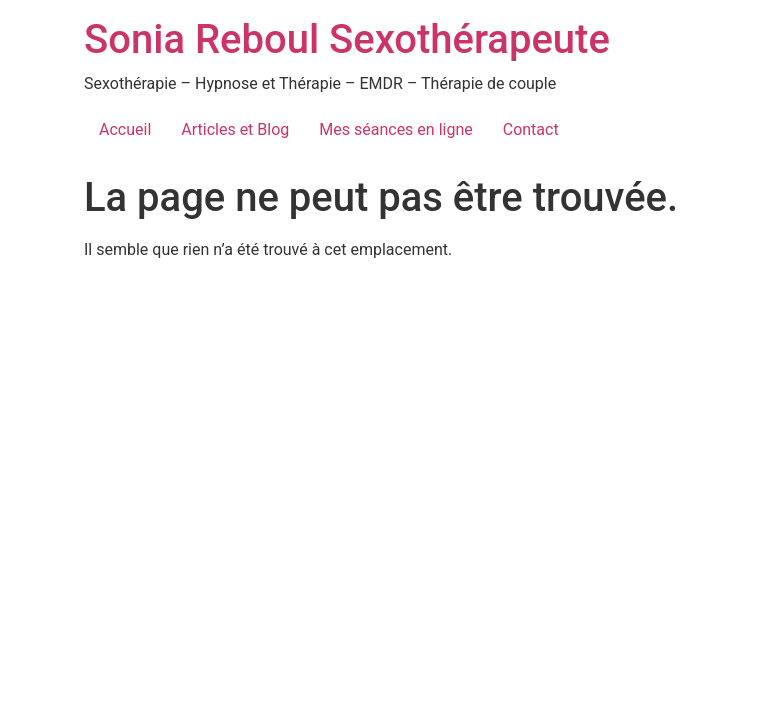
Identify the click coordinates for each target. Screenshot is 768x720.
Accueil (125, 129)
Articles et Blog (235, 129)
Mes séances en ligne (395, 129)
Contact (531, 129)
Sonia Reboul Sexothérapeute (347, 39)
